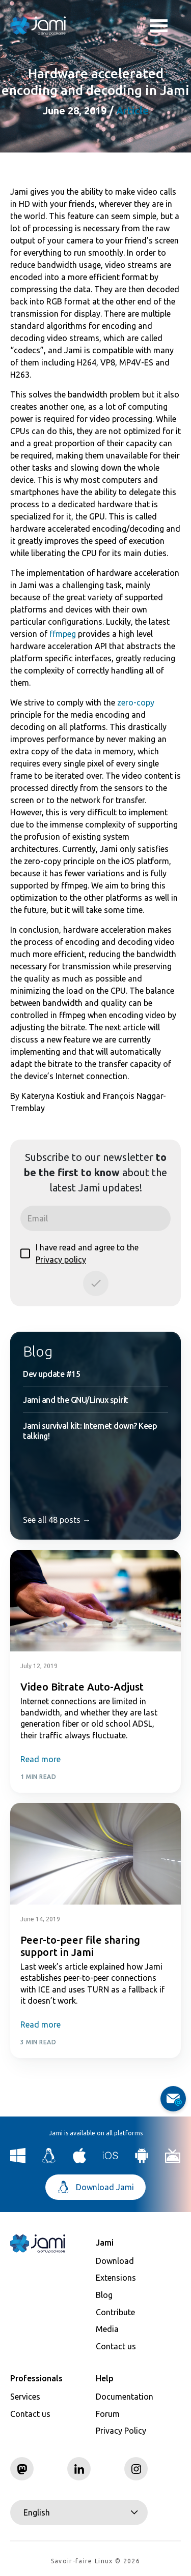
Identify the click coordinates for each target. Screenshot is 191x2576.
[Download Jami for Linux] (49, 2160)
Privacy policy (61, 1259)
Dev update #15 (51, 1373)
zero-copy (135, 702)
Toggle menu (159, 27)
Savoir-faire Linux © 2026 (95, 2561)
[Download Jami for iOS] (111, 2160)
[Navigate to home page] (38, 25)
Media (107, 2329)
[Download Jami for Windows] (18, 2160)
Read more (40, 1759)
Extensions (116, 2277)
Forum (108, 2413)
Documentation (124, 2396)
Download (115, 2260)
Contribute (115, 2312)
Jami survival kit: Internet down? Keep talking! (90, 1430)
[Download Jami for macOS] (80, 2160)
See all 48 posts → (57, 1519)
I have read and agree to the (79, 1253)
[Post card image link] (95, 1600)
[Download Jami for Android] (142, 2160)
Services (25, 2396)
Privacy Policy (121, 2430)
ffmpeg (62, 633)
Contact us (116, 2346)
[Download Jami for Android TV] (173, 2160)
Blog (37, 1351)
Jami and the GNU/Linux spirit (75, 1399)
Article (132, 110)
